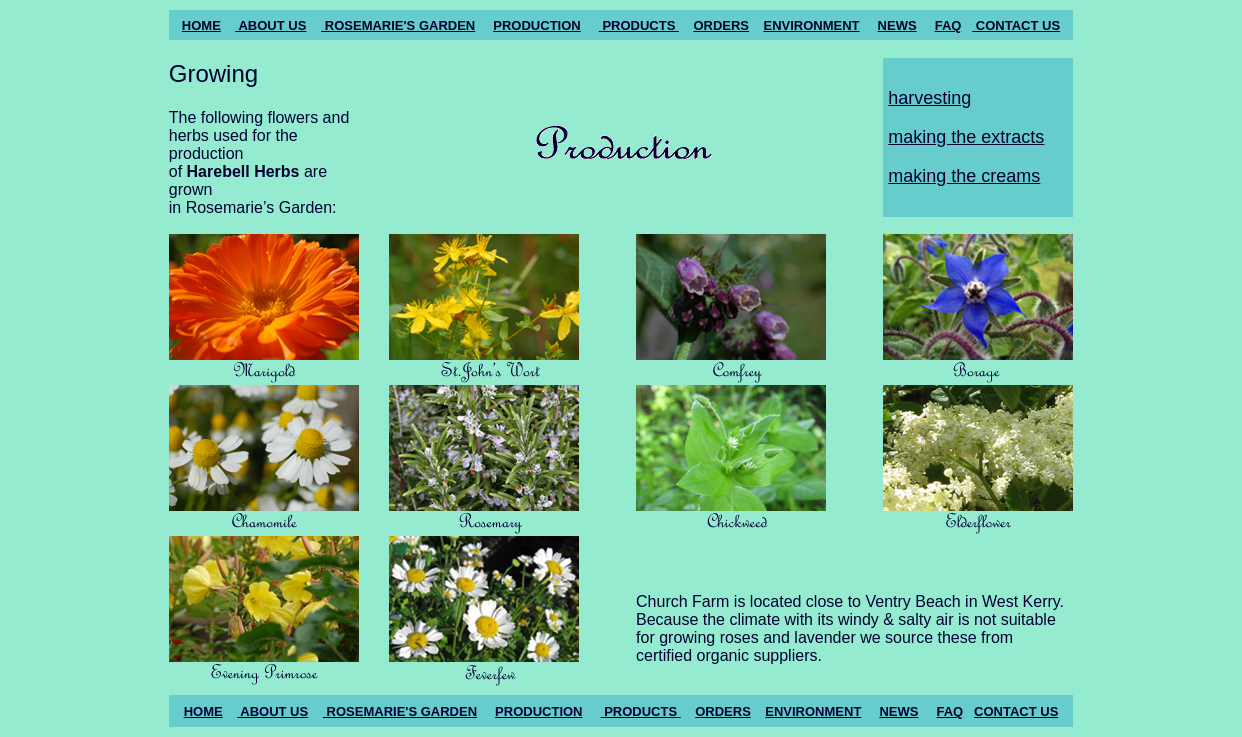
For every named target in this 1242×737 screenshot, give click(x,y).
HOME (201, 25)
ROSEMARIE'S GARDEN (398, 25)
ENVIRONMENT (811, 25)
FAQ (948, 25)
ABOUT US (270, 25)
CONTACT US (1016, 25)
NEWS (897, 25)
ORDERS (721, 25)
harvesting (929, 98)
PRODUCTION (536, 25)
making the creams (964, 176)
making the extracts (966, 137)
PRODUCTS (639, 25)
